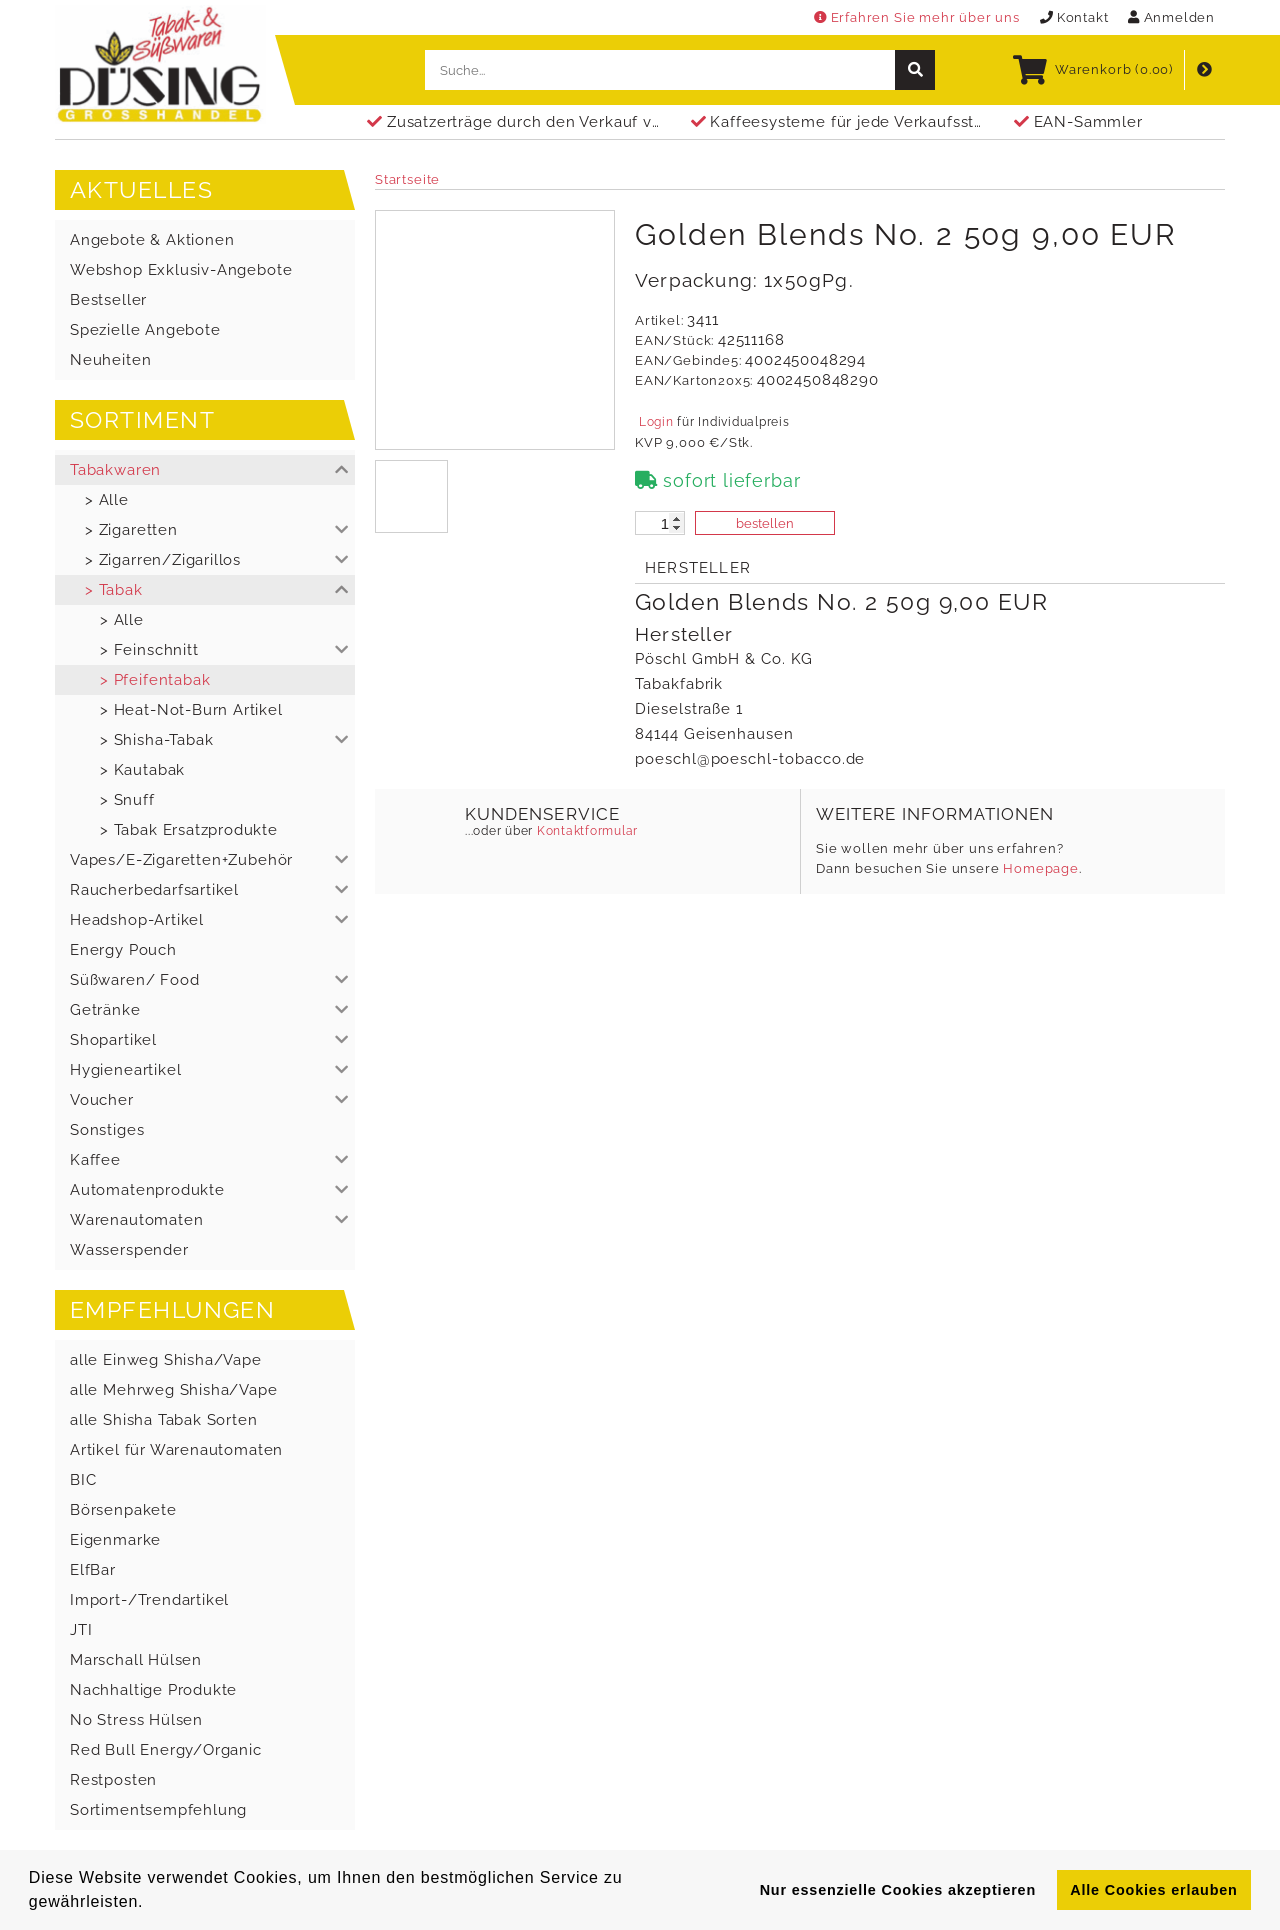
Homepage (1041, 868)
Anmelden (1171, 17)
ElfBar (93, 1570)
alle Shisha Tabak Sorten (164, 1420)
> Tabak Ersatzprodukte (189, 830)
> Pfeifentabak (155, 680)
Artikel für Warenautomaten (176, 1450)
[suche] (915, 70)
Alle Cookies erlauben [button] (1153, 1890)
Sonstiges (107, 1130)
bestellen (765, 523)
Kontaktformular (585, 831)
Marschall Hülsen (136, 1660)
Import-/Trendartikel (149, 1600)
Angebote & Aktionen (152, 240)
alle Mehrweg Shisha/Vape (174, 1390)
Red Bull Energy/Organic (166, 1750)
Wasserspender (129, 1250)
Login (656, 422)
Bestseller (108, 300)
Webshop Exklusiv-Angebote (181, 270)
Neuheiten (110, 360)
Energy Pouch (123, 950)
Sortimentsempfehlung (158, 1810)
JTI (81, 1630)
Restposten (113, 1780)
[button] (205, 470)
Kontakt (1074, 17)
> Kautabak (142, 770)
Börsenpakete (123, 1510)
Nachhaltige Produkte (153, 1690)
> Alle (107, 500)
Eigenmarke (115, 1540)
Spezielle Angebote (145, 330)
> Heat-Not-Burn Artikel (191, 710)
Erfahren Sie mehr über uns (917, 17)
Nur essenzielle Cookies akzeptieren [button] (898, 1890)
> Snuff (127, 800)
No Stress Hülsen (136, 1720)
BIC (83, 1480)
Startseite (407, 179)
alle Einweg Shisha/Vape (166, 1360)
